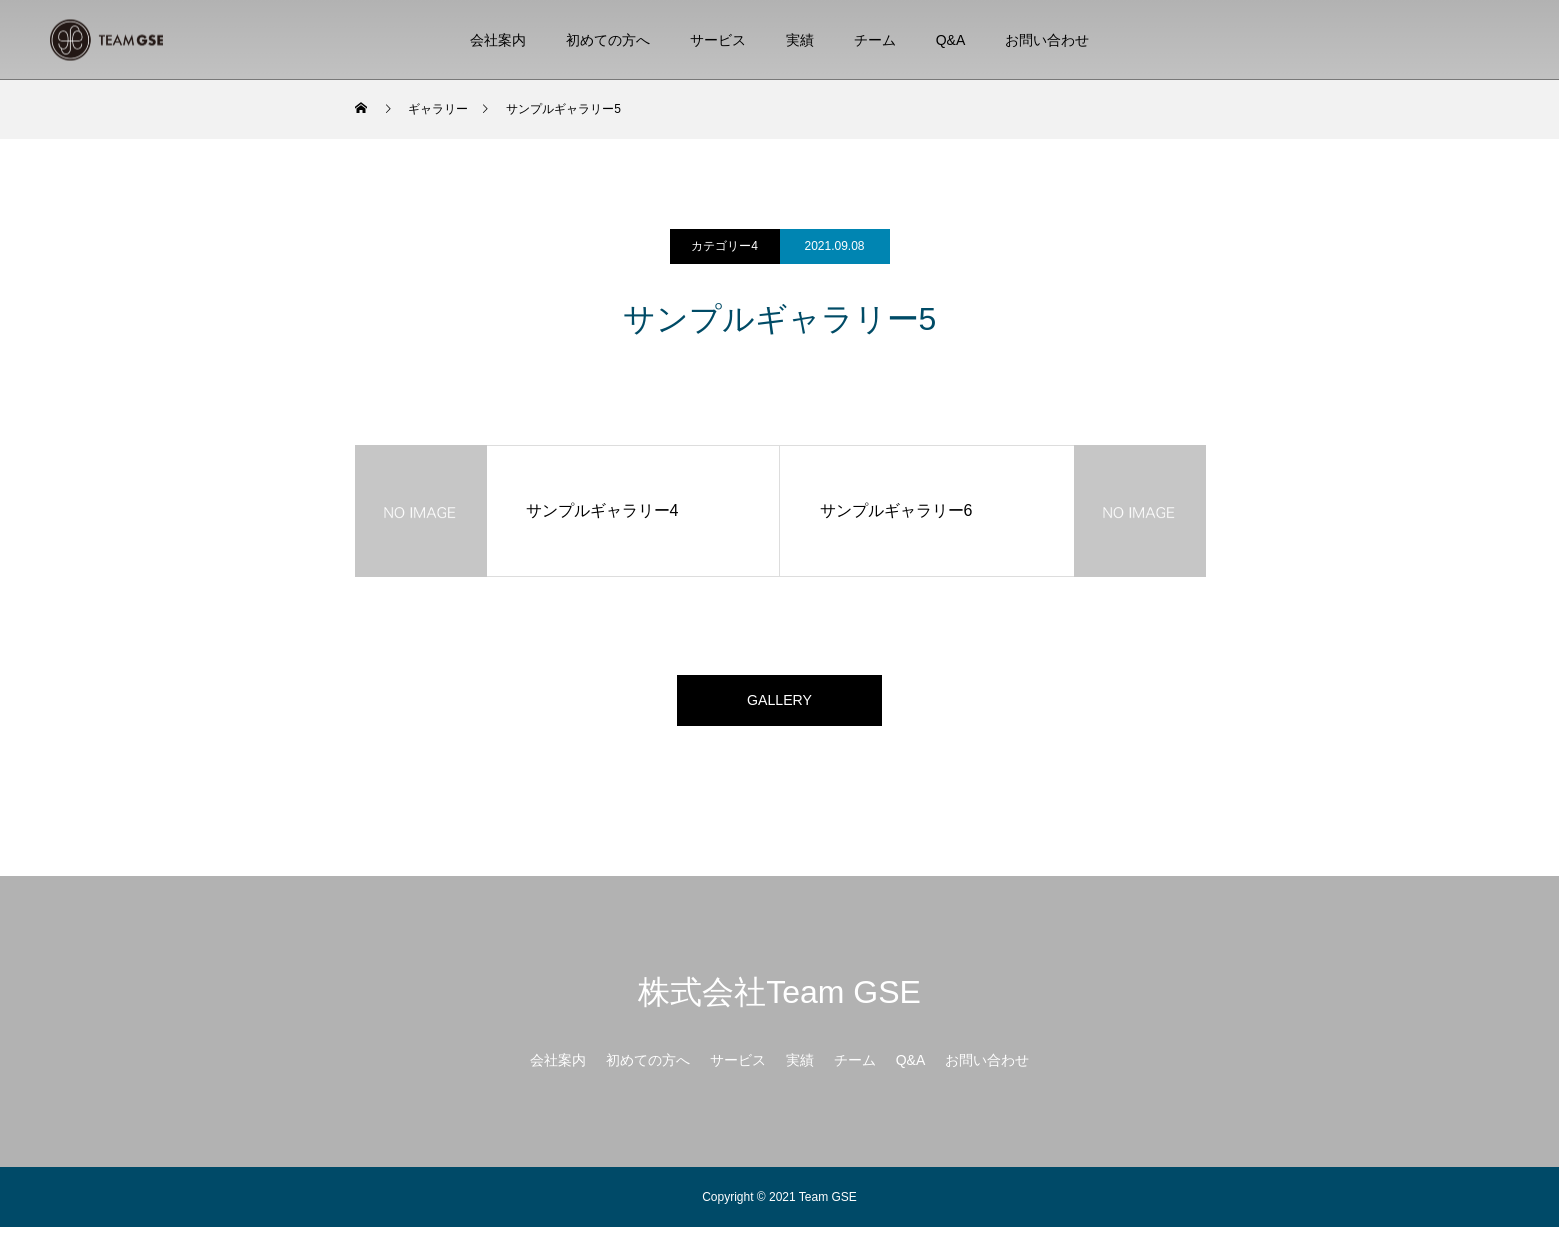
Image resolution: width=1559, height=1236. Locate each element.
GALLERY (780, 704)
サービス (718, 40)
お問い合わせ (1047, 40)
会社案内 (498, 40)
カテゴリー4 (724, 246)
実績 (800, 40)
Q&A (951, 40)
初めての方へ (608, 40)
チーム (875, 40)
